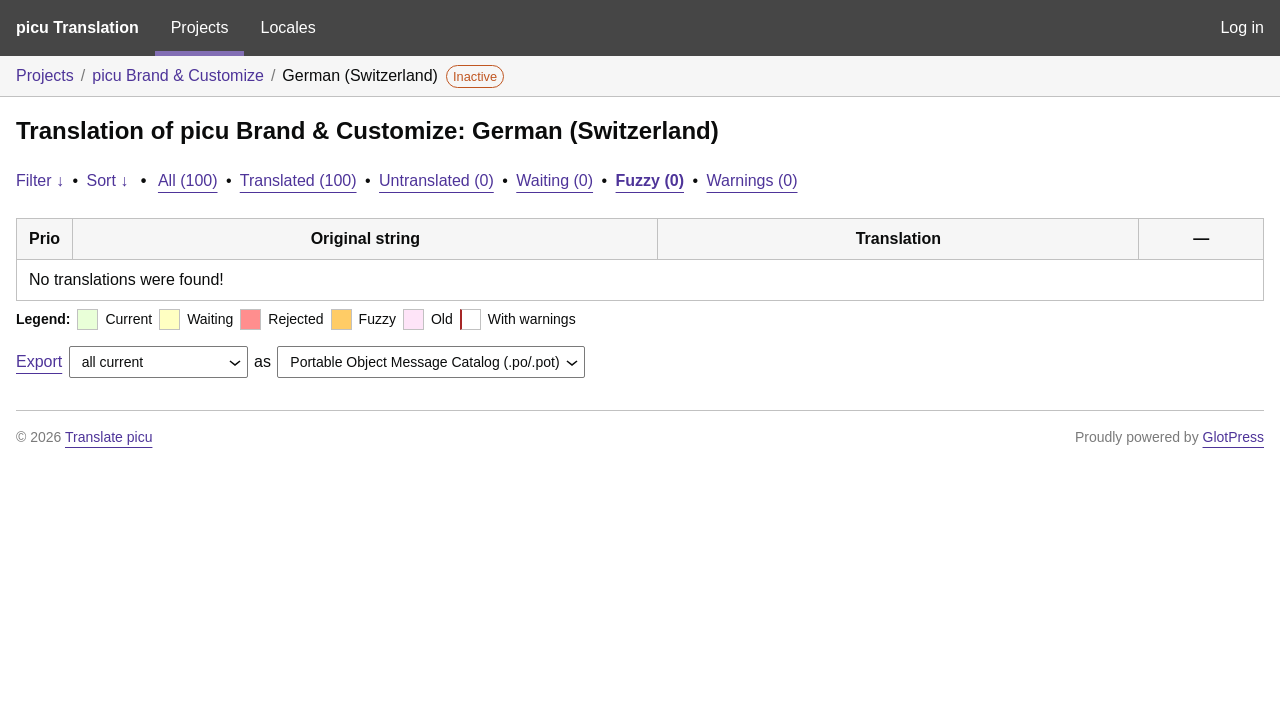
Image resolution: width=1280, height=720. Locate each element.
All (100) (188, 180)
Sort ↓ (108, 180)
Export (39, 361)
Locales (287, 27)
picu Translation (77, 27)
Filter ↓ (40, 180)
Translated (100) (298, 180)
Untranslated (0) (436, 180)
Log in (1242, 27)
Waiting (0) (554, 180)
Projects (200, 27)
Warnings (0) (752, 180)
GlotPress (1233, 437)
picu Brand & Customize (178, 75)
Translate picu (108, 437)
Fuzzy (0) (650, 180)
